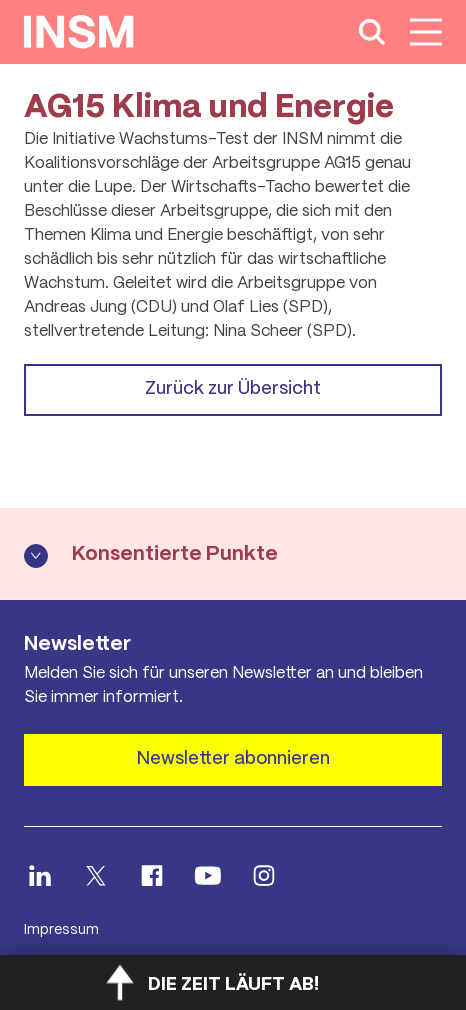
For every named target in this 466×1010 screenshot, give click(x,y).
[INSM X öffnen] (96, 875)
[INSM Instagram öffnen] (264, 875)
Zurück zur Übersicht (233, 389)
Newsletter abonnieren (233, 759)
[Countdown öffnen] (233, 982)
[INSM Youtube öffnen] (208, 875)
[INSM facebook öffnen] (152, 875)
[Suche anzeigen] (372, 32)
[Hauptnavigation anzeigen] (426, 32)
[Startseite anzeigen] (79, 32)
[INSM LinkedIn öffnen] (40, 875)
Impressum (61, 930)
